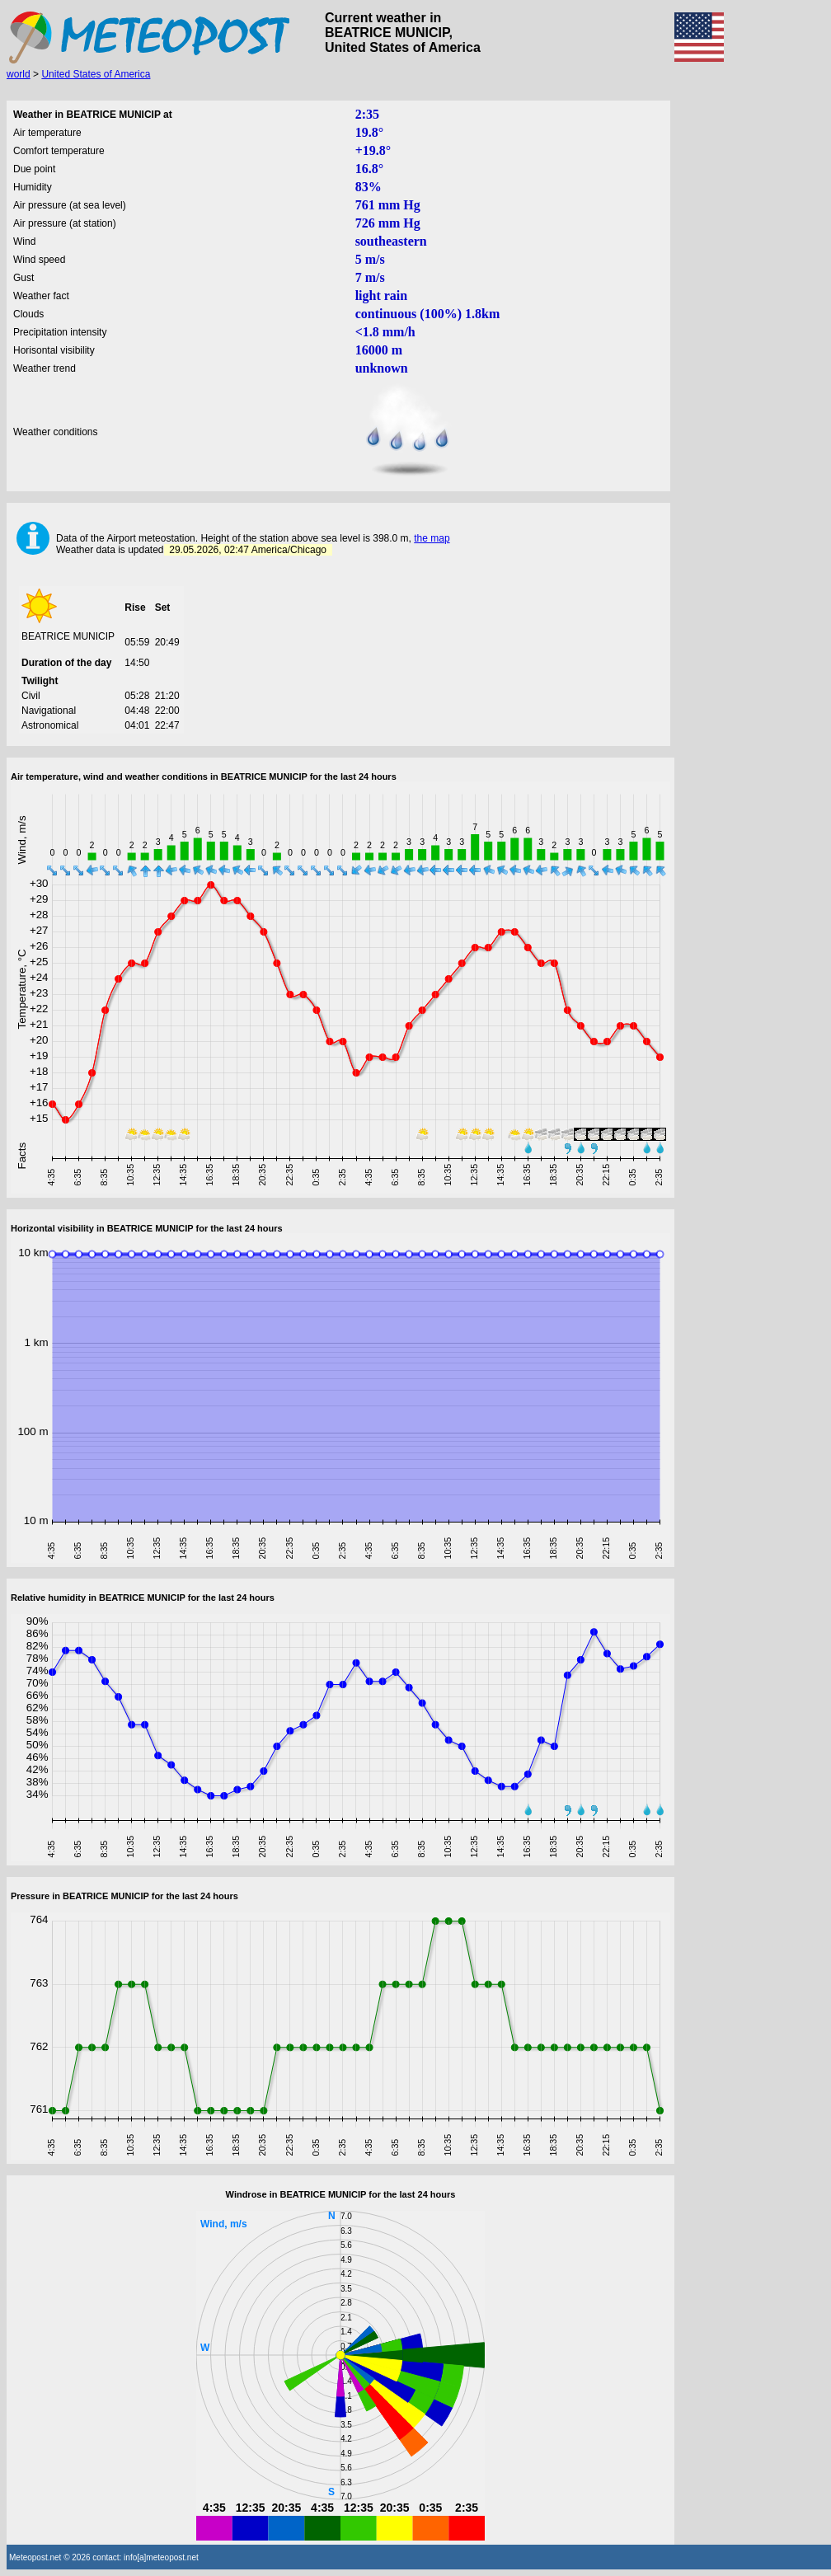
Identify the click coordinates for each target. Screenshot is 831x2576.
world (19, 74)
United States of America (95, 74)
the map (431, 538)
